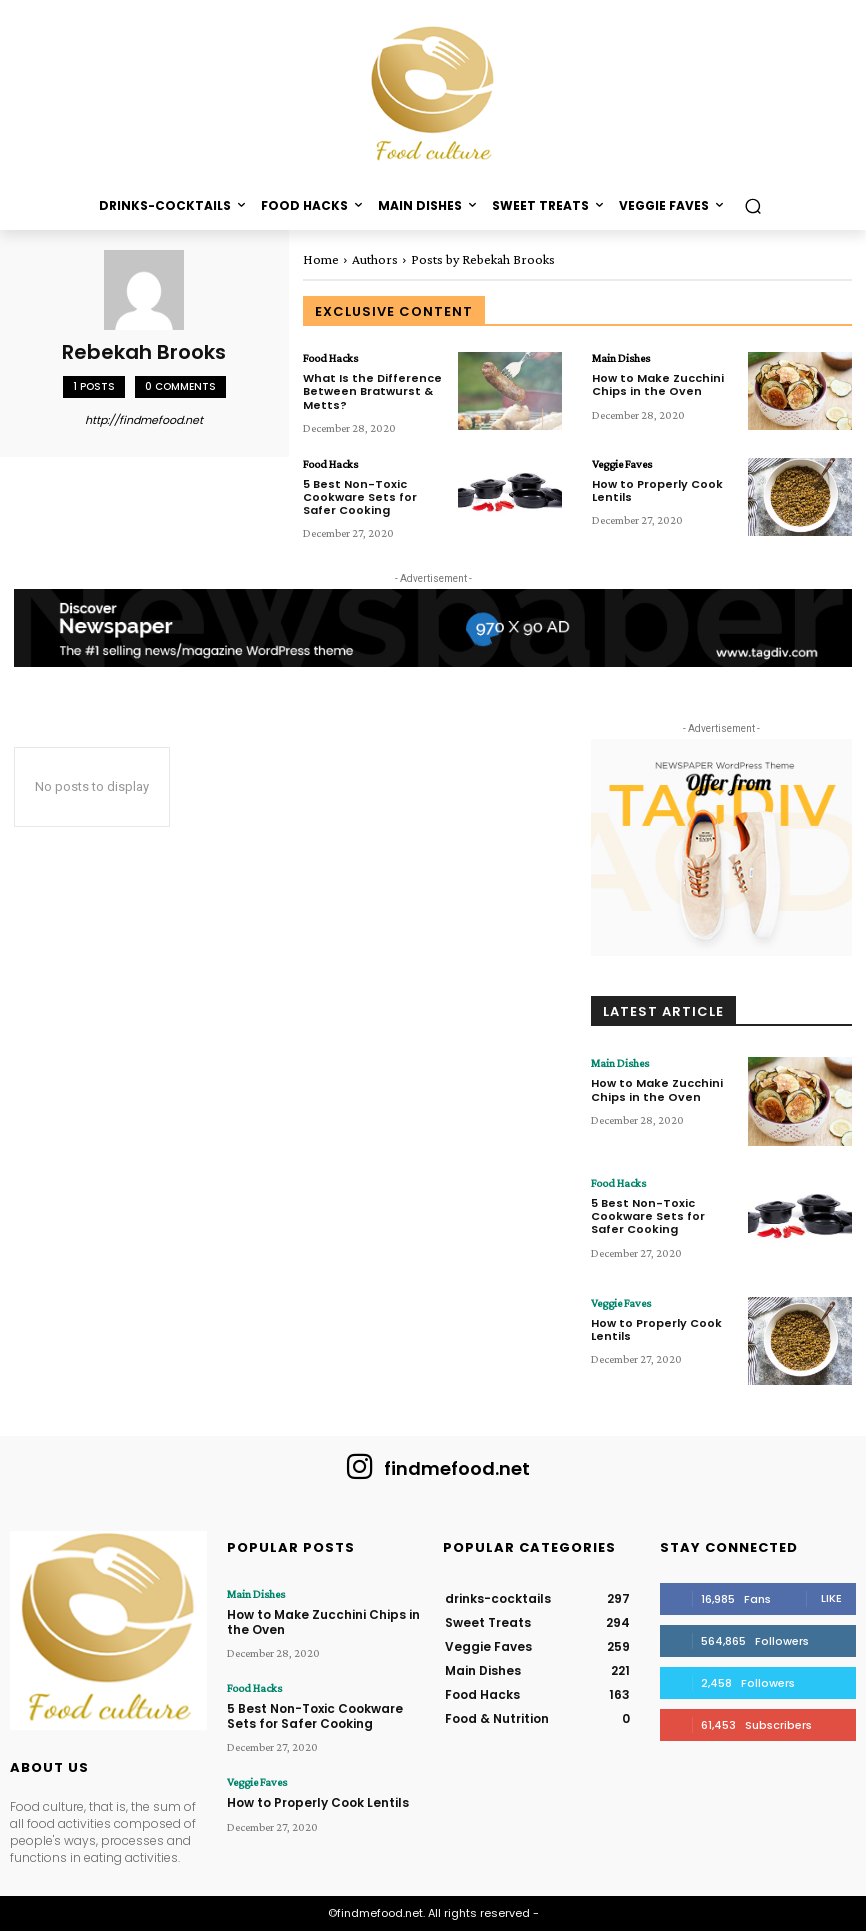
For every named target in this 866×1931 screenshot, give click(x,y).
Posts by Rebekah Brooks (483, 259)
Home (321, 259)
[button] (752, 205)
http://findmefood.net (144, 420)
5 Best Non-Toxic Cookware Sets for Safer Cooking (360, 497)
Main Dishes (621, 358)
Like (831, 1598)
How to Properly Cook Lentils (657, 490)
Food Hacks (330, 358)
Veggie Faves (622, 464)
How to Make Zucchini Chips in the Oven (658, 384)
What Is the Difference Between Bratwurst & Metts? (372, 391)
